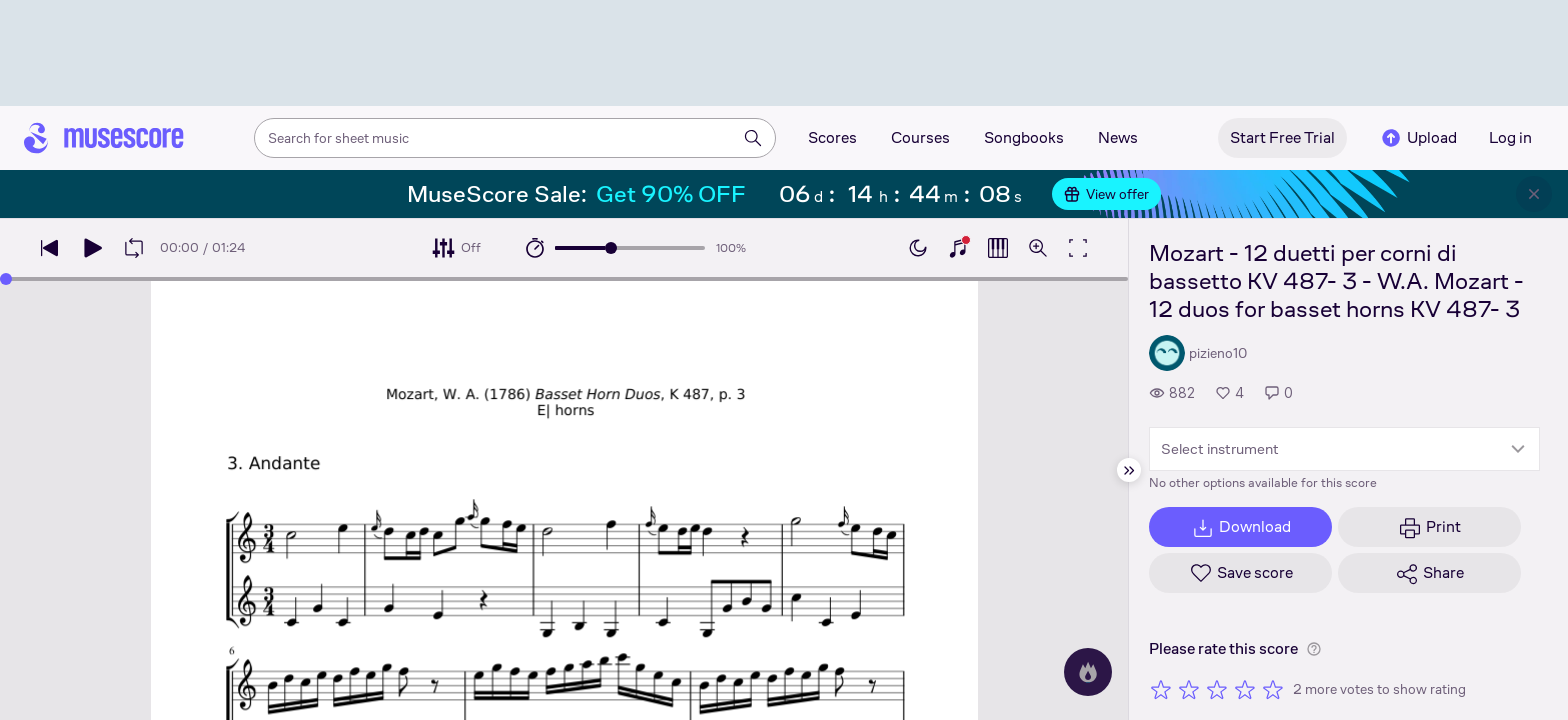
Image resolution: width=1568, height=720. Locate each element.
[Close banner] (1534, 194)
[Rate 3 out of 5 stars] (1217, 689)
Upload (1418, 138)
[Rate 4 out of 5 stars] (1245, 689)
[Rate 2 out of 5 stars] (1189, 689)
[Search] (753, 138)
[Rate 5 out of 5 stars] (1273, 689)
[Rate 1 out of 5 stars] (1161, 689)
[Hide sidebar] (1129, 470)
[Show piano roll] (998, 248)
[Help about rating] (1314, 649)
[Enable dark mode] (918, 248)
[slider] (611, 248)
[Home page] (104, 138)
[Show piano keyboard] (958, 248)
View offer (1106, 194)
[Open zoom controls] (1038, 248)
